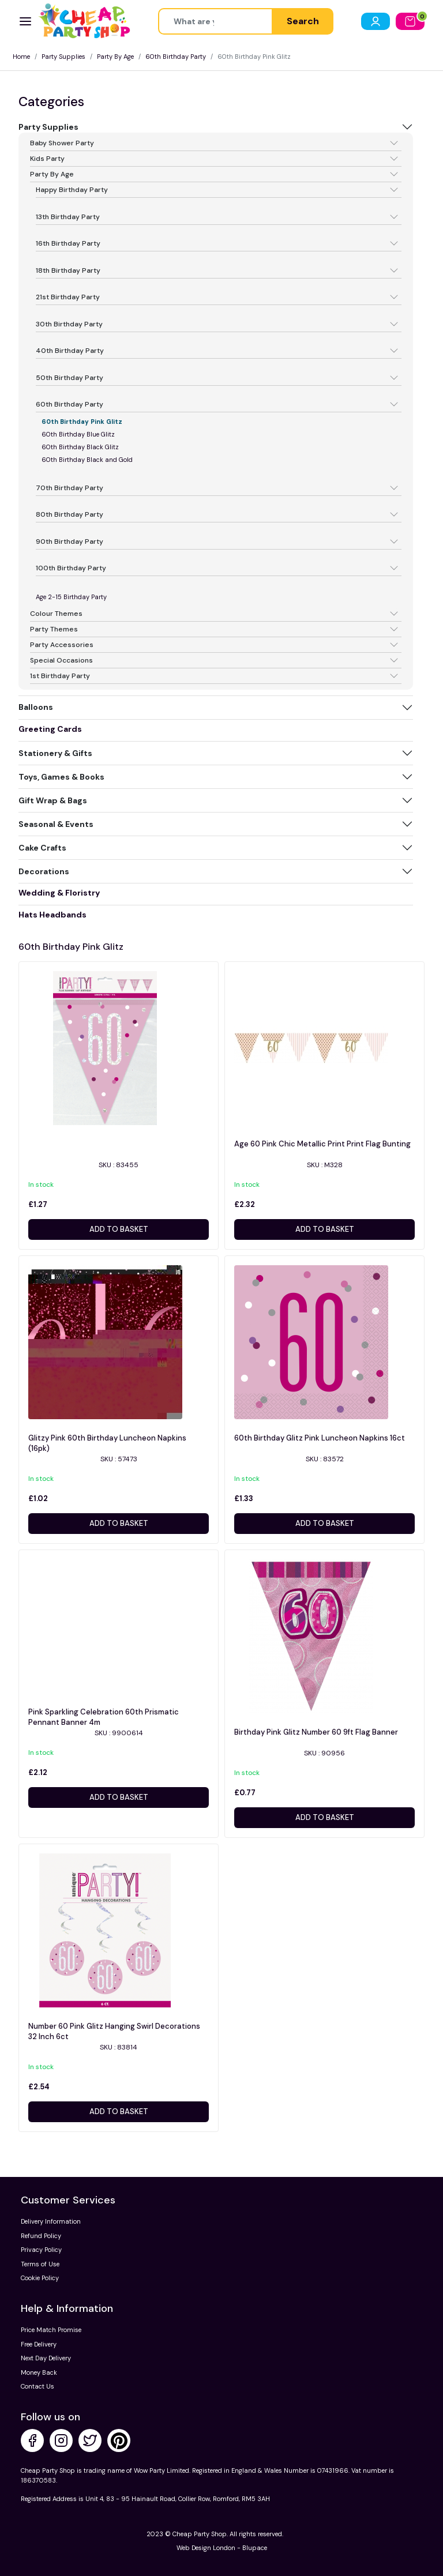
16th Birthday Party (68, 243)
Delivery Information (51, 2221)
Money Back (39, 2372)
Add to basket (118, 1229)
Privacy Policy (41, 2250)
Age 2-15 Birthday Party (71, 597)
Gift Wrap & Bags (52, 800)
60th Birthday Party (175, 56)
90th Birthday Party (69, 541)
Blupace (254, 2548)
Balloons (35, 707)
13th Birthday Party (68, 216)
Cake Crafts (42, 848)
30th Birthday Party (69, 324)
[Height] (215, 21)
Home (21, 56)
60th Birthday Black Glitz (80, 447)
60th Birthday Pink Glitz (82, 422)
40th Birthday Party (70, 350)
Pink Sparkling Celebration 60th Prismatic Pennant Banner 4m (103, 1717)
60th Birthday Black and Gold (87, 460)
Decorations (43, 871)
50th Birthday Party (69, 377)
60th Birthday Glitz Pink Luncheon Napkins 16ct (319, 1438)
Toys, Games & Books (61, 777)
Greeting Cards (50, 729)
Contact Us (37, 2386)
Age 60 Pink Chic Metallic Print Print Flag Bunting (322, 1144)
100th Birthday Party (71, 568)
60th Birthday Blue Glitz (78, 434)
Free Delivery (39, 2344)
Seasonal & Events (55, 824)
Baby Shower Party (62, 143)
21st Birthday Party (68, 297)
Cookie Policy (40, 2278)
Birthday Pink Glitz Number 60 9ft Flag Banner (316, 1732)
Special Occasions (61, 660)
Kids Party (47, 158)
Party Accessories (61, 644)
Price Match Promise (51, 2330)
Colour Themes (56, 613)
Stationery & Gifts (55, 753)
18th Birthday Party (68, 270)
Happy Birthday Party (72, 189)
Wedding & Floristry (59, 893)
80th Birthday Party (69, 514)
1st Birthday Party (60, 675)
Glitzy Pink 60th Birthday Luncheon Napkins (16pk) (107, 1443)
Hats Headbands (52, 914)
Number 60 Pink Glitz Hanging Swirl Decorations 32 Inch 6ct (114, 2031)
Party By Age (115, 56)
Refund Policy (41, 2236)
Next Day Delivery (46, 2358)
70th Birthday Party (69, 487)
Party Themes (54, 629)
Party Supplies (63, 56)
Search (303, 21)
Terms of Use (40, 2264)
